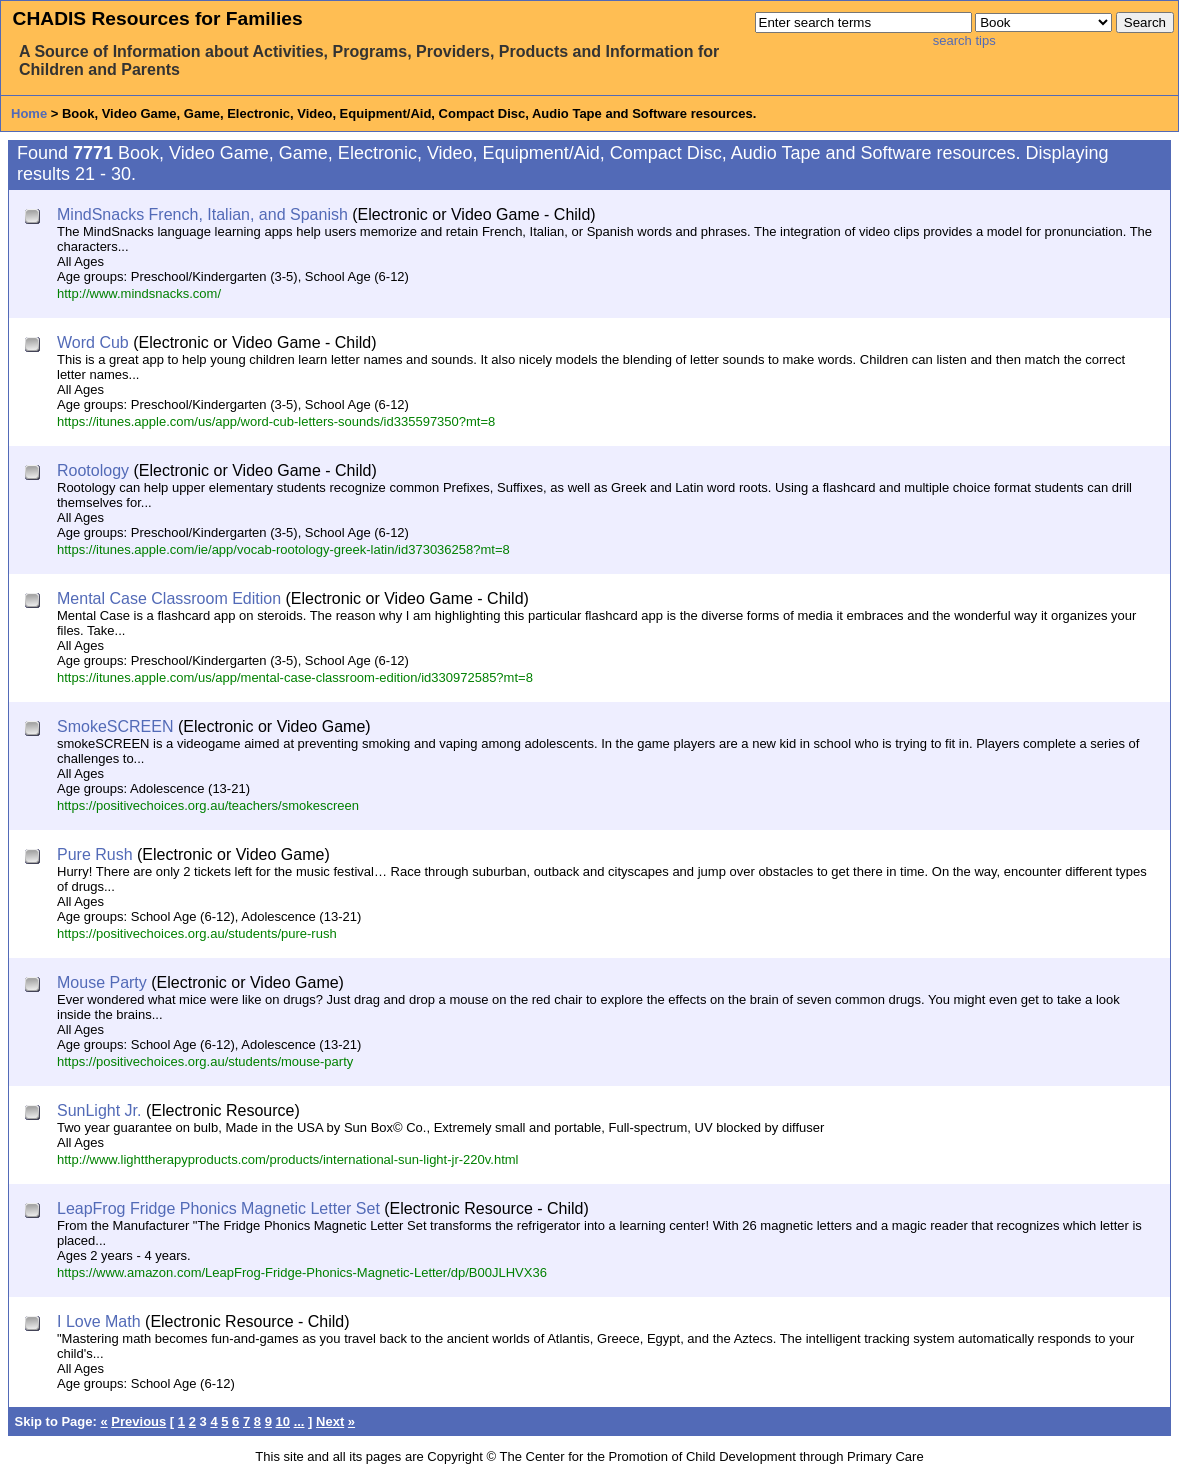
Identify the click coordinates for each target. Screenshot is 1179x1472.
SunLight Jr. (99, 1110)
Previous (138, 1421)
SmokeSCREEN (115, 726)
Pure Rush (95, 854)
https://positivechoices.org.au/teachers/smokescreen (208, 805)
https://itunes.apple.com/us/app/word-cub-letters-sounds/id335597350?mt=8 (276, 421)
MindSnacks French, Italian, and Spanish (202, 214)
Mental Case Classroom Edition (169, 598)
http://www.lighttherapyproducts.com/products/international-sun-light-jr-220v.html (287, 1159)
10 (283, 1421)
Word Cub (93, 342)
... (299, 1421)
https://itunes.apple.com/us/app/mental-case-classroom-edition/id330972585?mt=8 (295, 677)
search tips (964, 40)
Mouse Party (102, 982)
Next (330, 1421)
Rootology (93, 470)
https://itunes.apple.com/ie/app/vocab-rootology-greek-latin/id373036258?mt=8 (283, 549)
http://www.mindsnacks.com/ (139, 293)
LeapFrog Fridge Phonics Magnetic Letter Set (218, 1208)
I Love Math (99, 1321)
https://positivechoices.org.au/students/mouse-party (205, 1061)
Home (29, 113)
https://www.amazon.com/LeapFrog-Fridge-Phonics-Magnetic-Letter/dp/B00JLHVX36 (302, 1272)
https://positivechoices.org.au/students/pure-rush (197, 933)
